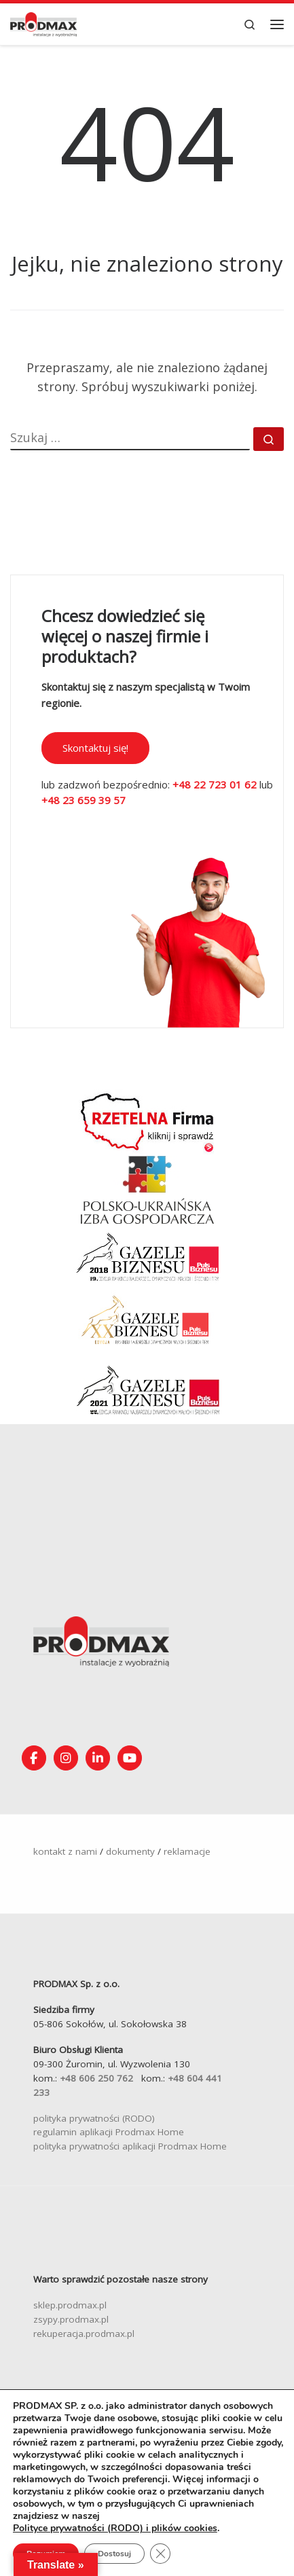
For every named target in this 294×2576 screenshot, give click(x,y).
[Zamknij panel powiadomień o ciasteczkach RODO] (160, 2553)
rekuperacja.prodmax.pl (83, 2333)
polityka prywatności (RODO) (94, 2118)
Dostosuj (114, 2553)
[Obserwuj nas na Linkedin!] (98, 1758)
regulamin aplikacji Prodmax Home (108, 2132)
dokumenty (130, 1851)
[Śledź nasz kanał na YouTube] (129, 1758)
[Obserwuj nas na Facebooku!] (34, 1758)
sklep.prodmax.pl (70, 2305)
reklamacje (187, 1851)
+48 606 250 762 (96, 2078)
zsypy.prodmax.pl (71, 2319)
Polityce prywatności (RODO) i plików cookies (115, 2528)
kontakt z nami (65, 1851)
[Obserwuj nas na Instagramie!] (66, 1758)
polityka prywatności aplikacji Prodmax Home (130, 2146)
